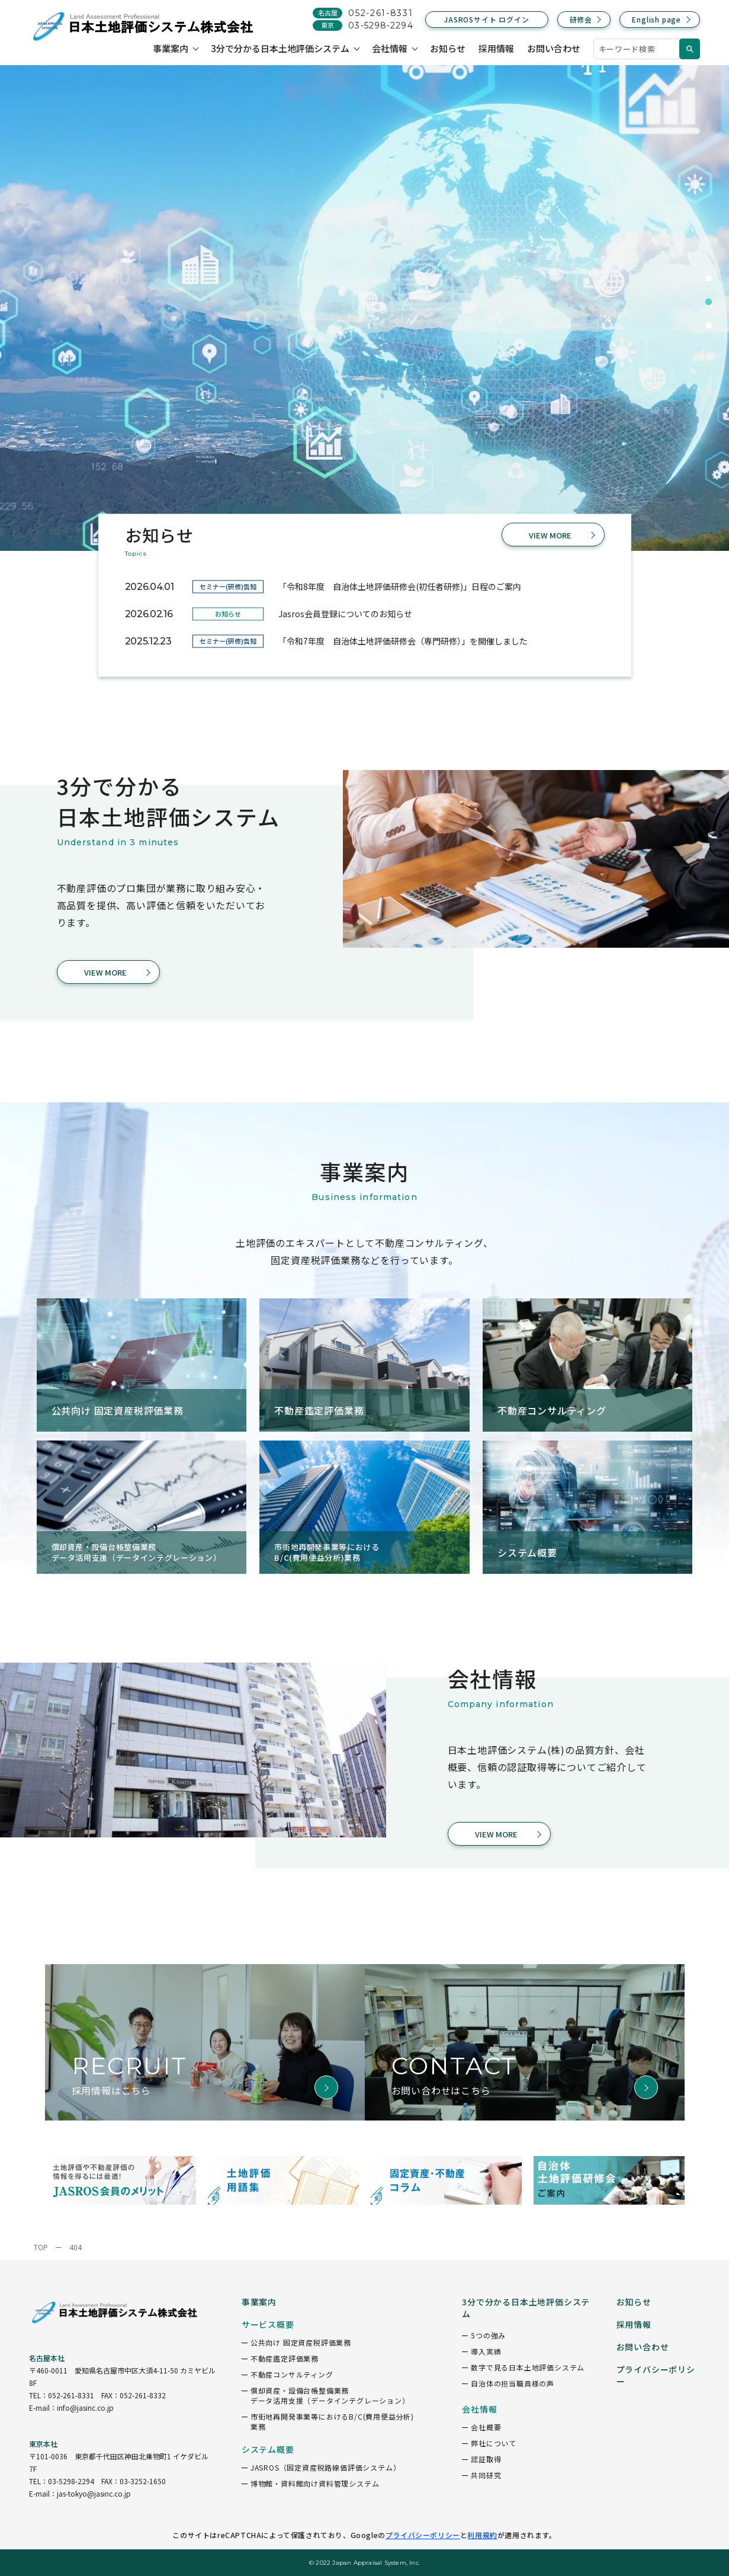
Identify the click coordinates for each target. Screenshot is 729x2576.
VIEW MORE (550, 534)
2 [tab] (708, 302)
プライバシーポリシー (423, 2535)
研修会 (581, 19)
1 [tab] (708, 278)
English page (656, 19)
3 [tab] (708, 326)
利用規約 (482, 2535)
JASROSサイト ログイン (486, 19)
